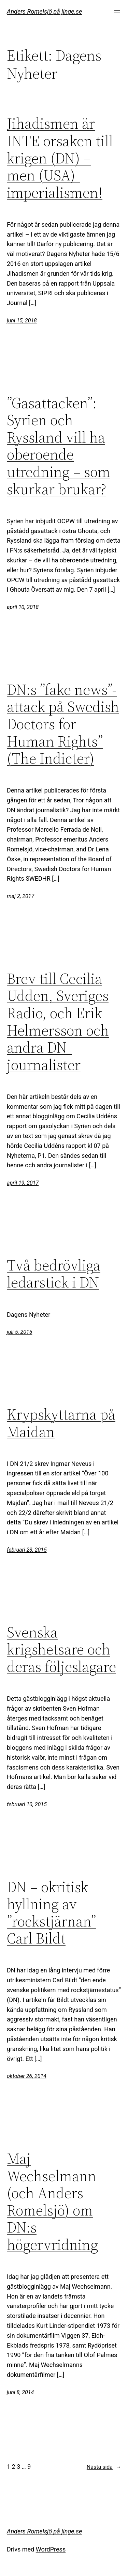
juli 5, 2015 (19, 1332)
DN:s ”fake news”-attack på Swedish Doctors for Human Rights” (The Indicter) (63, 724)
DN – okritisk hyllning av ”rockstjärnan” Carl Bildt (51, 1912)
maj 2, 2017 (20, 896)
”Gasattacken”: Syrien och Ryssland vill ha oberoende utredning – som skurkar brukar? (58, 446)
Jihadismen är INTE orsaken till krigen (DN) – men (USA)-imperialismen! (60, 158)
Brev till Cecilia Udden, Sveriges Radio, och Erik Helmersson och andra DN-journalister (58, 1022)
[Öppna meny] (117, 11)
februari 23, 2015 (27, 1550)
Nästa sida (104, 2467)
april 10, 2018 (23, 607)
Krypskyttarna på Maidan (61, 1423)
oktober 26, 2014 (26, 2076)
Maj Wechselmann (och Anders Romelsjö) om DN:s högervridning (52, 2202)
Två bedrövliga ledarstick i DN (53, 1274)
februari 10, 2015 (27, 1804)
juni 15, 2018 (22, 320)
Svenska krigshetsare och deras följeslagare (61, 1650)
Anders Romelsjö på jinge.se (44, 11)
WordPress (51, 2549)
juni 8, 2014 (20, 2392)
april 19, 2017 (23, 1183)
